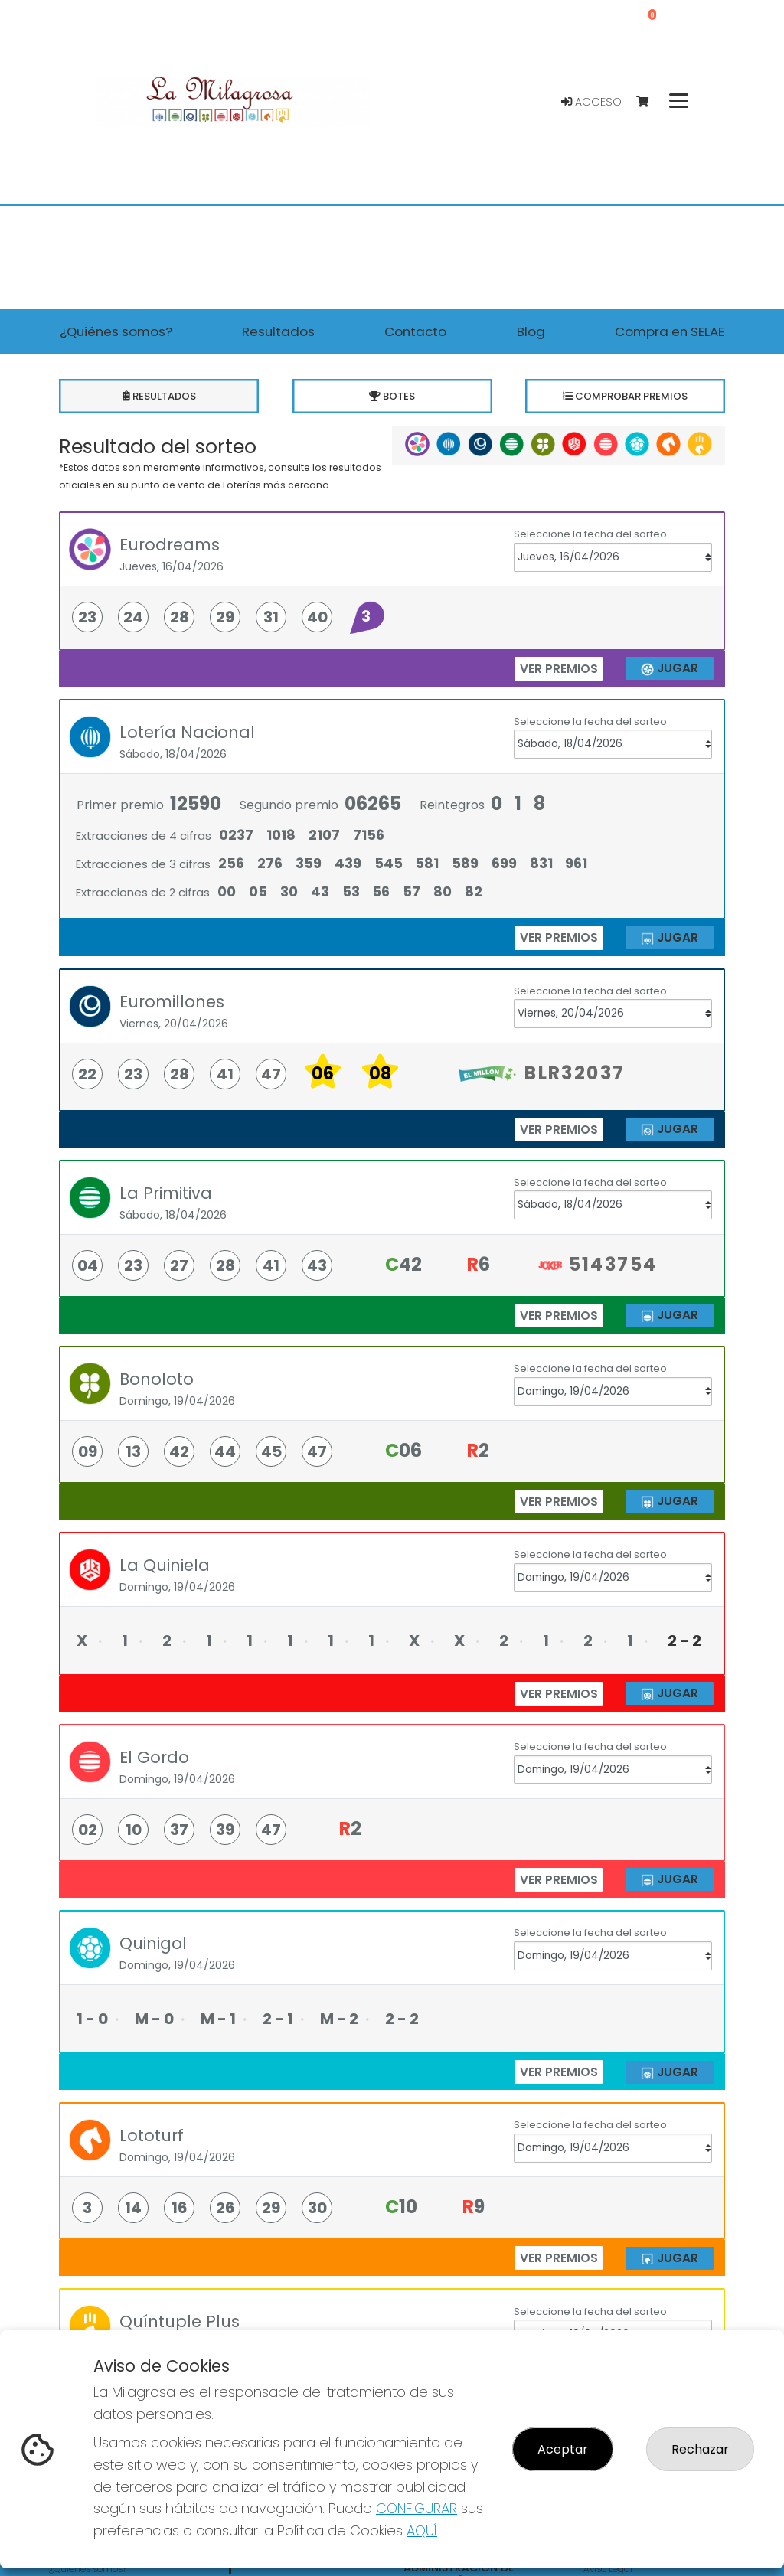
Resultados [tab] (159, 396)
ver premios (559, 669)
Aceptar (562, 2449)
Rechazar (700, 2449)
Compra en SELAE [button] (669, 331)
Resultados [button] (278, 331)
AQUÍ (422, 2530)
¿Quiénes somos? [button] (116, 331)
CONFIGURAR (416, 2508)
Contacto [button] (415, 331)
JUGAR (669, 669)
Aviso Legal (607, 2568)
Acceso (591, 101)
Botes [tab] (392, 396)
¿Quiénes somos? (88, 2568)
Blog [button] (531, 331)
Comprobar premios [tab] (625, 396)
